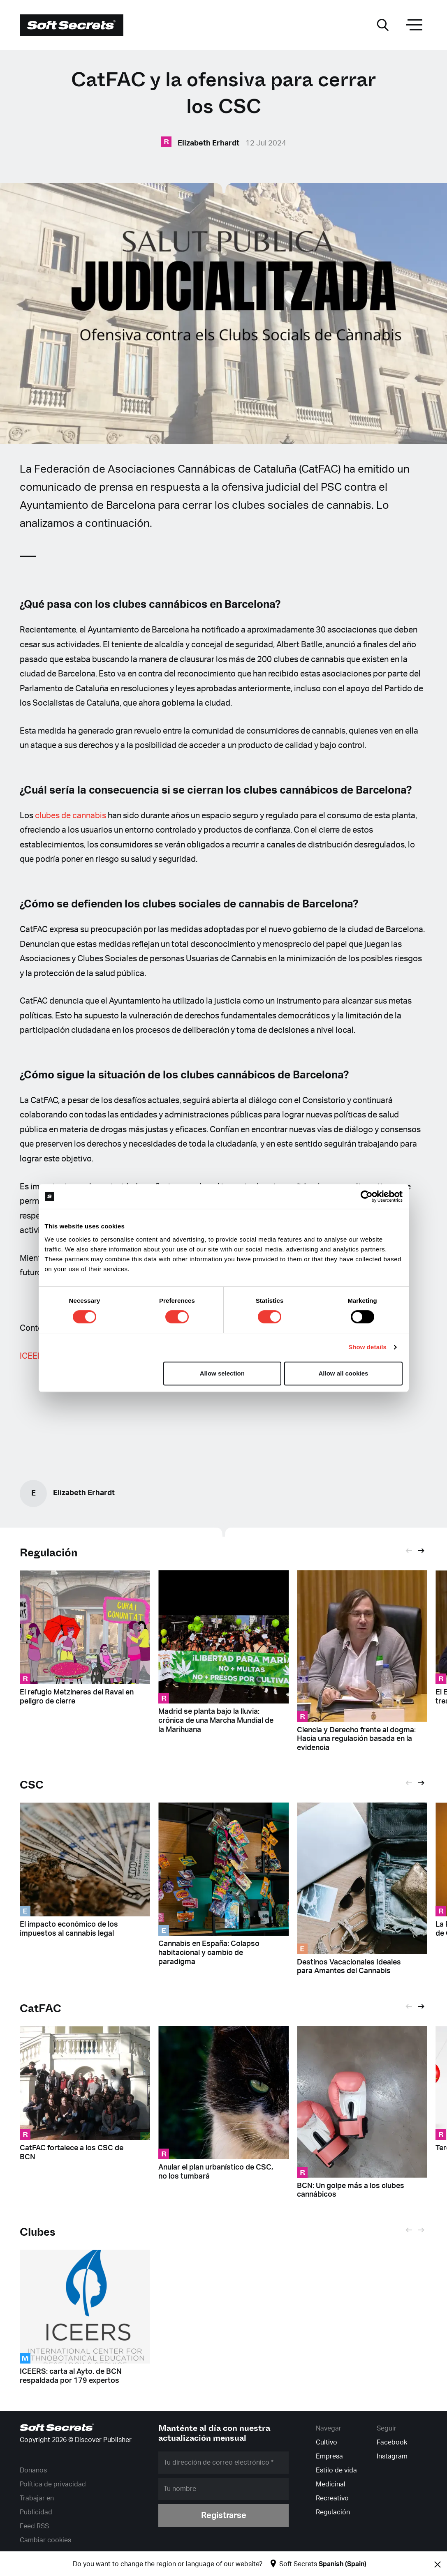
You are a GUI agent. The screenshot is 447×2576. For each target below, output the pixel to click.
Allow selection (222, 1373)
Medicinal (330, 2484)
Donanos (33, 2470)
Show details (367, 1346)
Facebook (392, 2442)
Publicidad (36, 2512)
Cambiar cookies (45, 2540)
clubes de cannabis (70, 816)
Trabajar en (37, 2498)
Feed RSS (34, 2526)
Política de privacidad (53, 2484)
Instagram (392, 2456)
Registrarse (223, 2515)
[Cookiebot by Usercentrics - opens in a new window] (367, 1196)
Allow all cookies (343, 1373)
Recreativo (332, 2498)
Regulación (49, 1552)
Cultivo (326, 2442)
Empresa (329, 2456)
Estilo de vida (336, 2470)
